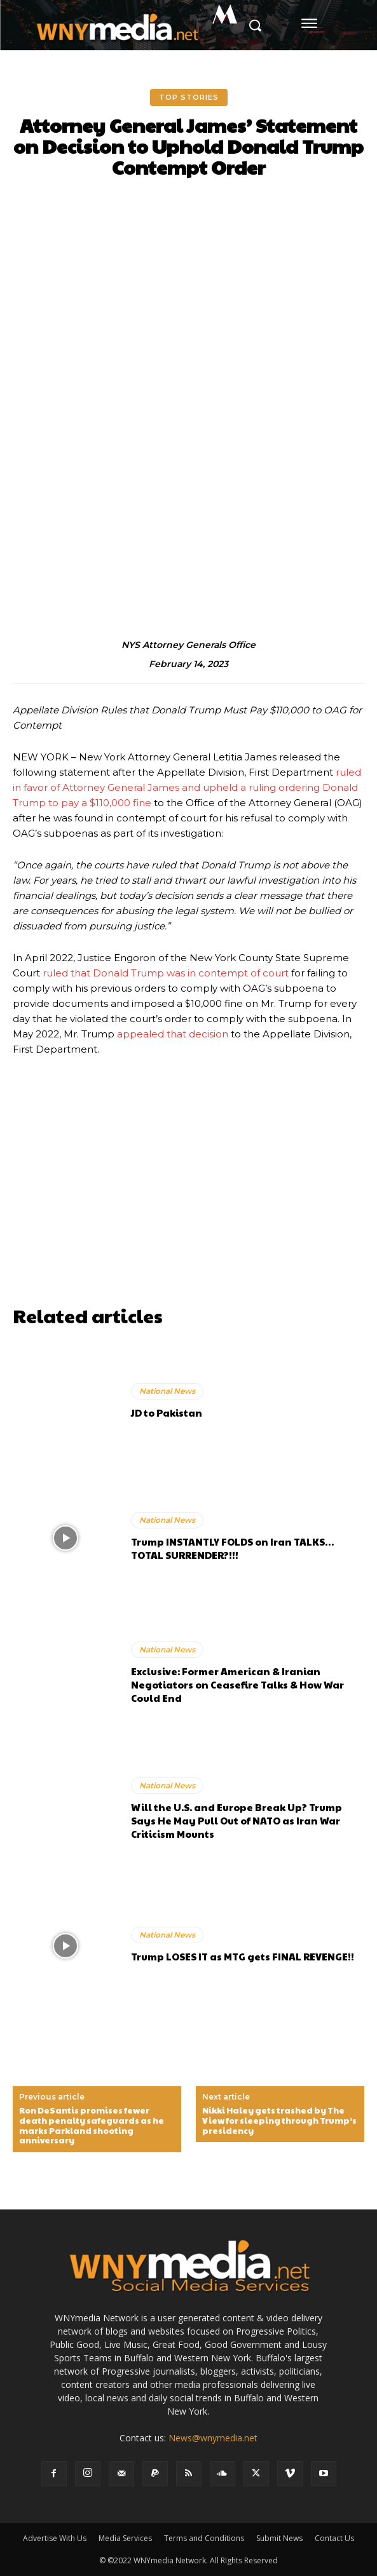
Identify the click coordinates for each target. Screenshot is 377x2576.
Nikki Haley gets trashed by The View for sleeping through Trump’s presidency (279, 2121)
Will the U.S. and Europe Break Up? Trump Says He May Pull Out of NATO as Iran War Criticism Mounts (236, 1820)
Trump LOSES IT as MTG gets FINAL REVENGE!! (242, 1956)
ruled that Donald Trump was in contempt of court (166, 973)
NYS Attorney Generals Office (188, 645)
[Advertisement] (188, 1211)
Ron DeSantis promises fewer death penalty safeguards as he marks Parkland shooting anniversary (91, 2125)
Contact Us (334, 2538)
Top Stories (189, 97)
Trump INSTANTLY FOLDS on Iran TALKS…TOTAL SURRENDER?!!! (232, 1548)
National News (167, 1391)
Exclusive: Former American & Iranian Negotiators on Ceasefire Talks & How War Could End (237, 1684)
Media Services (125, 2538)
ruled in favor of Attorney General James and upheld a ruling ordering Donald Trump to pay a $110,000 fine (187, 787)
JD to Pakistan (166, 1412)
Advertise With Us (54, 2538)
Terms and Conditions (204, 2538)
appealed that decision (172, 1034)
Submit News (279, 2538)
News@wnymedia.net (212, 2438)
